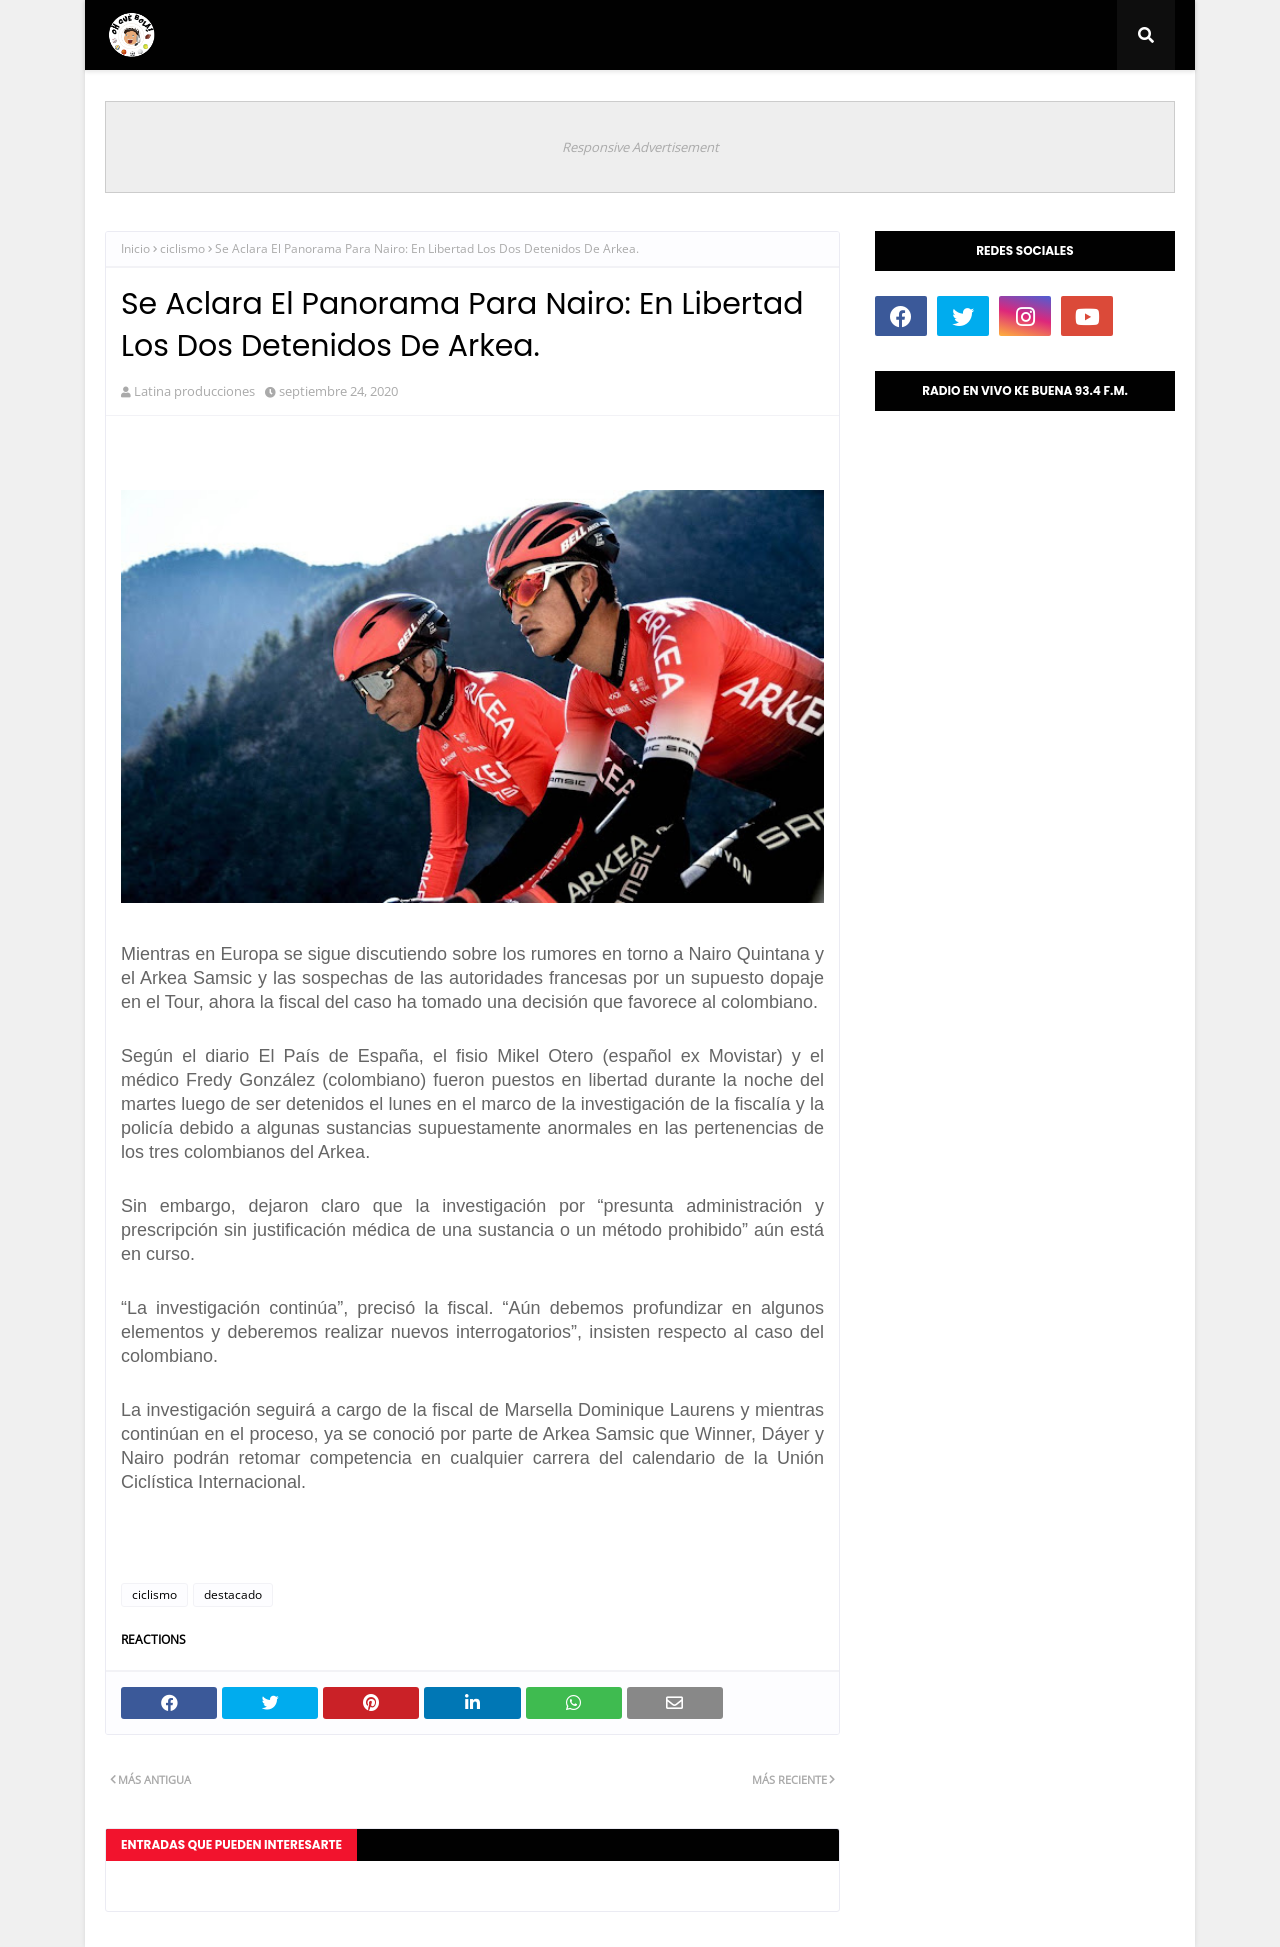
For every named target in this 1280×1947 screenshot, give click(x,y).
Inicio (135, 248)
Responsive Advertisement (640, 147)
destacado (233, 1594)
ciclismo (182, 248)
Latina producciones (194, 391)
